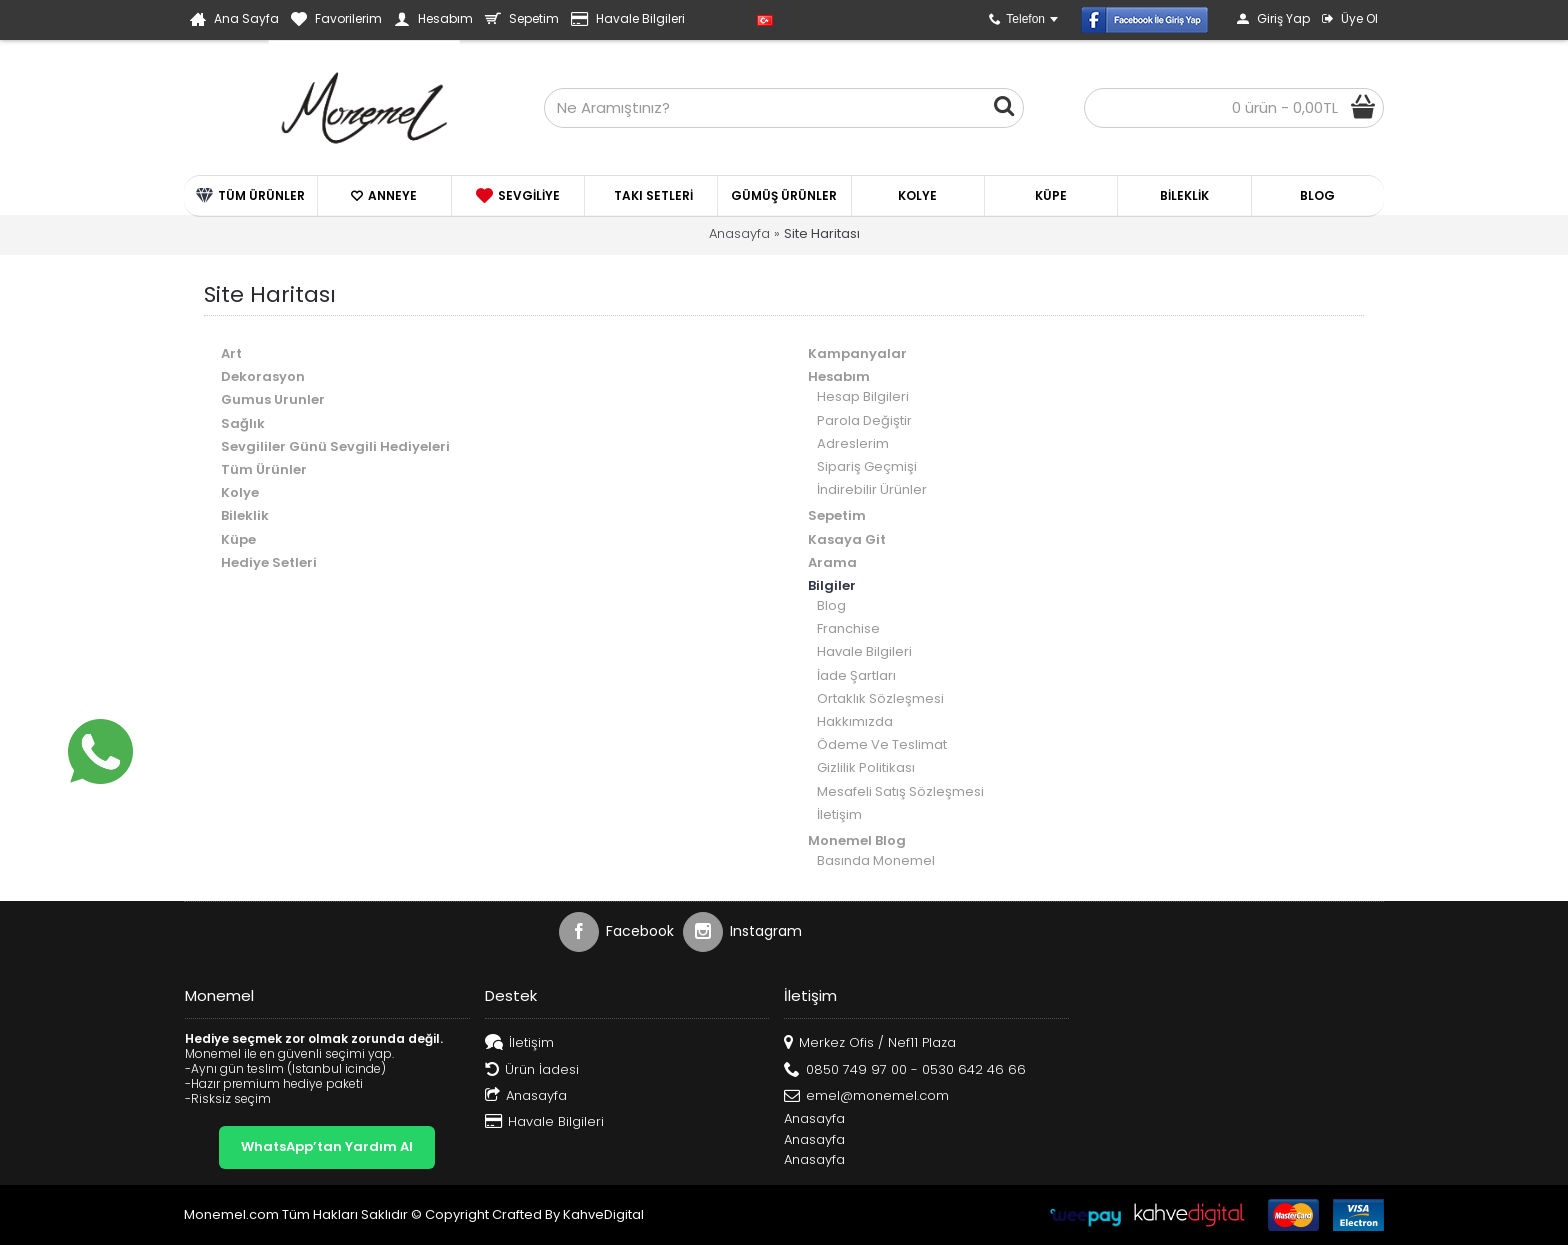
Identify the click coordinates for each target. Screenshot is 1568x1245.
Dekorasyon (263, 376)
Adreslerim (853, 443)
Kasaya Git (847, 539)
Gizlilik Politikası (866, 767)
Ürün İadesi (532, 1070)
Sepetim (837, 515)
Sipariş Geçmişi (867, 466)
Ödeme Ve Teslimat (882, 744)
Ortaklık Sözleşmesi (880, 698)
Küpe (238, 539)
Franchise (848, 628)
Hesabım (839, 376)
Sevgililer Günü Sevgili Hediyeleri (335, 446)
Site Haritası (822, 233)
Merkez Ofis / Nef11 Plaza (870, 1043)
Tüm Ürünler (264, 469)
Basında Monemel (876, 860)
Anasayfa (739, 233)
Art (231, 353)
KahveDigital (603, 1214)
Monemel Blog (857, 840)
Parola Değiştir (864, 420)
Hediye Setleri (269, 562)
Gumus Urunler (273, 399)
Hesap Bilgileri (863, 396)
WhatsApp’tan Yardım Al (327, 1146)
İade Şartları (856, 675)
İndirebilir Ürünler (872, 489)
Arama (832, 562)
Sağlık (243, 423)
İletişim (839, 814)
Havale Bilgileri (864, 651)
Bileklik (245, 515)
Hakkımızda (855, 721)
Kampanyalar (857, 353)
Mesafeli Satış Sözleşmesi (900, 791)
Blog (831, 605)
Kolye (240, 492)
